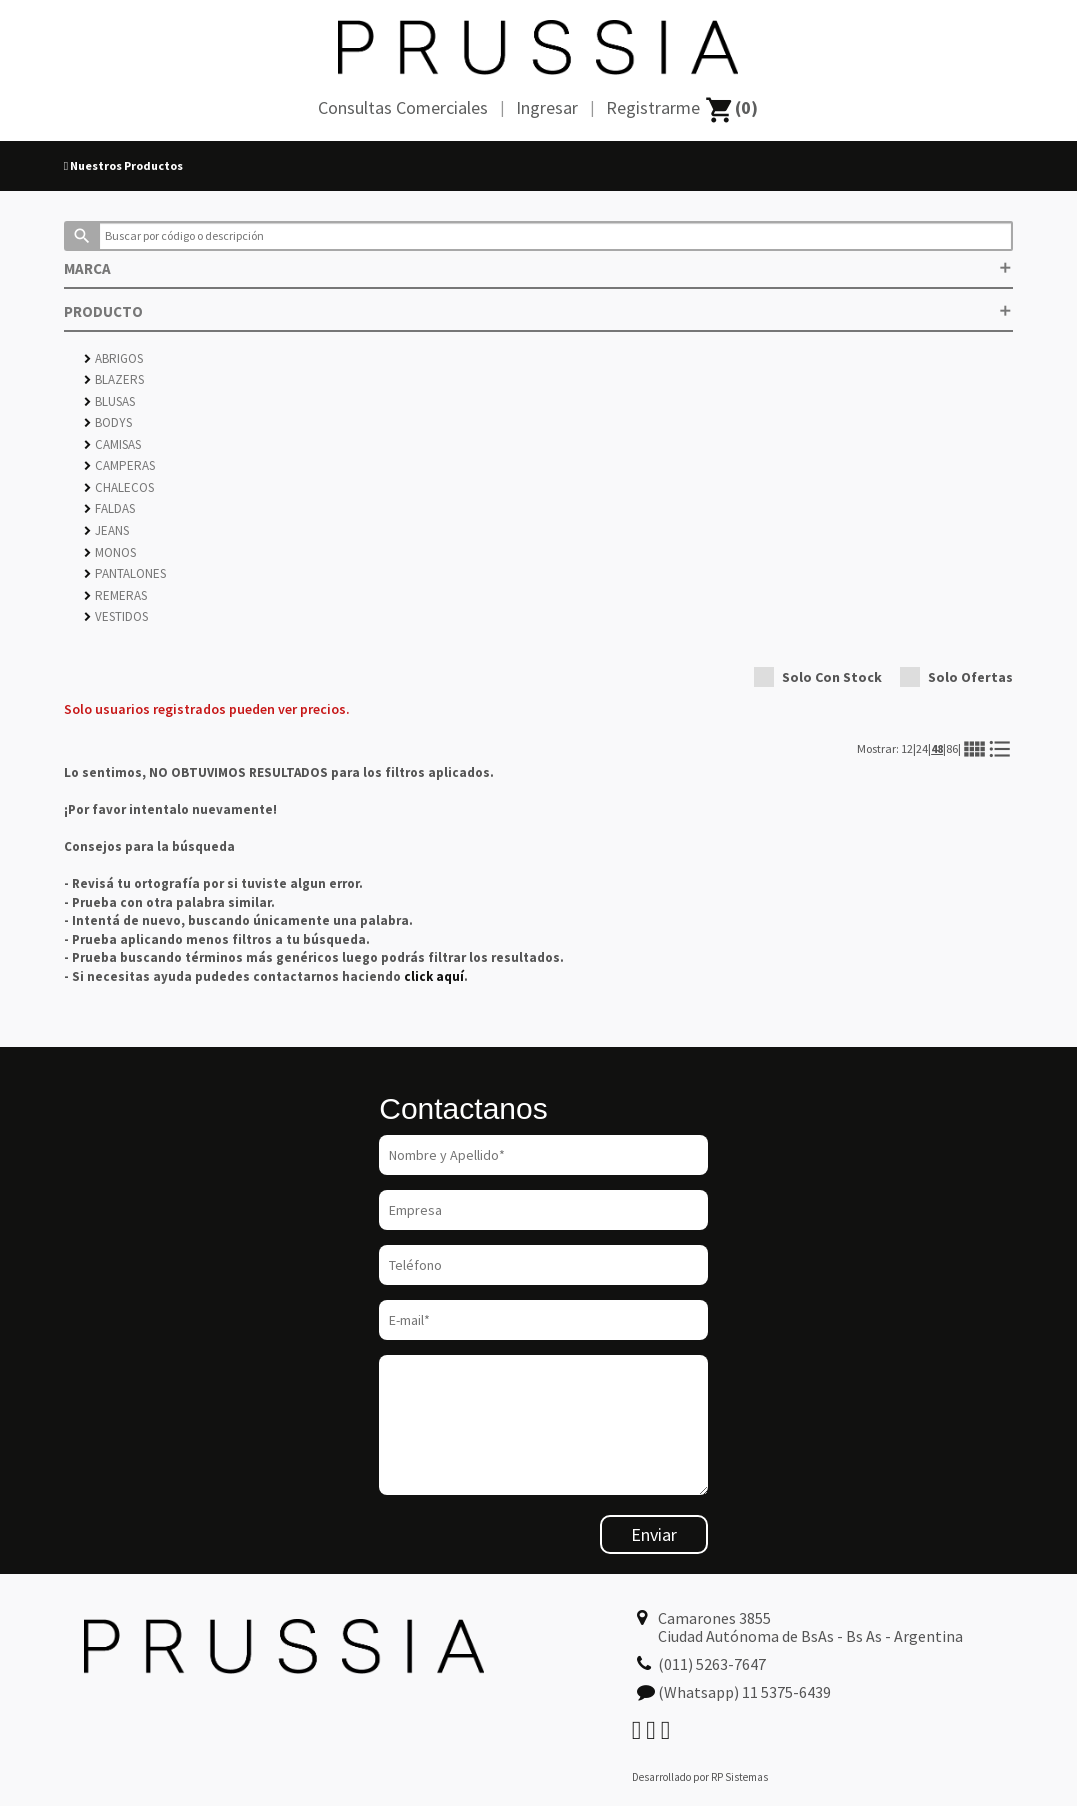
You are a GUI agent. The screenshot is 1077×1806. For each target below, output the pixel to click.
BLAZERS (114, 379)
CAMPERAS (119, 465)
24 (922, 748)
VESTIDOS (116, 616)
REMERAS (115, 595)
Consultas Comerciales (403, 107)
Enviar (654, 1534)
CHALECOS (119, 487)
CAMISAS (112, 444)
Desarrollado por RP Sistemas (700, 1777)
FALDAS (109, 508)
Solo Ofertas (956, 677)
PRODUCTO (538, 311)
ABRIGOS (113, 358)
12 (907, 748)
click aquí (434, 976)
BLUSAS (109, 401)
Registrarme (653, 107)
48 (937, 748)
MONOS (110, 552)
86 (952, 748)
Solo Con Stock (818, 677)
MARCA (538, 268)
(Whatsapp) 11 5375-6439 (744, 1692)
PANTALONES (125, 573)
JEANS (106, 530)
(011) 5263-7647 (712, 1664)
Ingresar (547, 107)
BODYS (108, 422)
